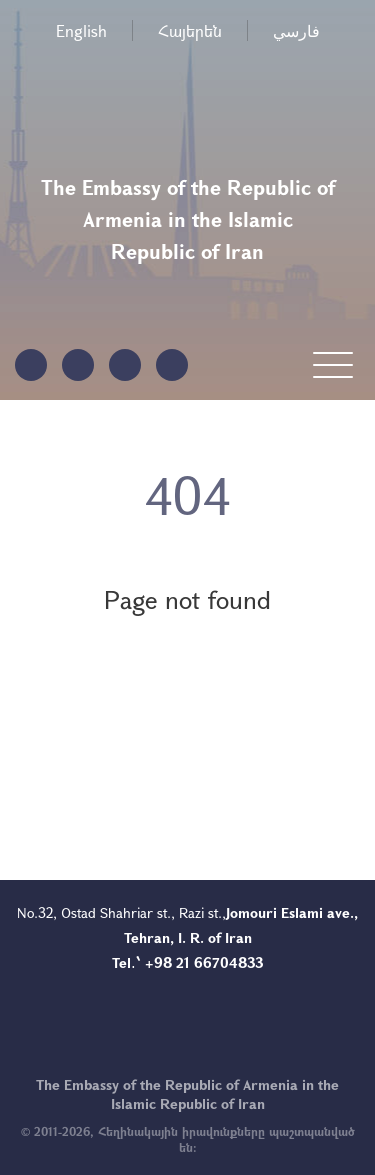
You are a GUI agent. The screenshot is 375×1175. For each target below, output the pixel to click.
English (81, 30)
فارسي (296, 30)
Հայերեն (190, 30)
